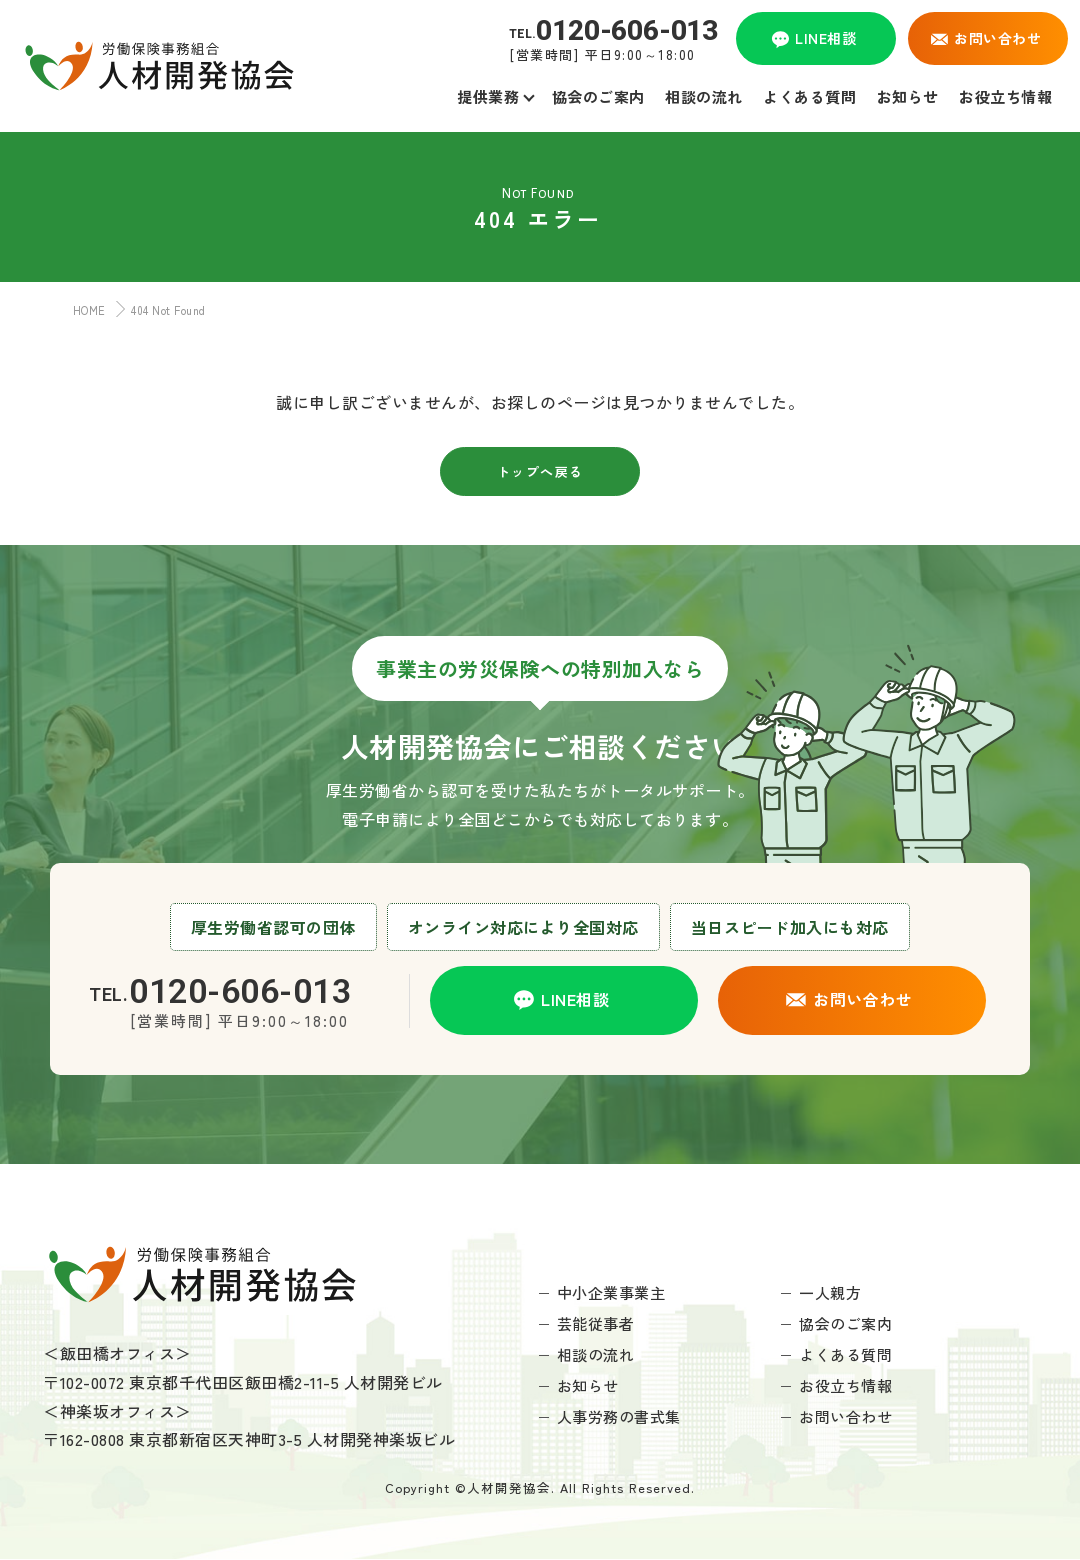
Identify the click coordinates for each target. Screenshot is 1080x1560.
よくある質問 (845, 1354)
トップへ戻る (540, 471)
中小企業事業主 (611, 1292)
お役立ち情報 (845, 1385)
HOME (85, 310)
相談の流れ (596, 1354)
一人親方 (830, 1292)
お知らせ (588, 1385)
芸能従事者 (596, 1323)
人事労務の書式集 (619, 1416)
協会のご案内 (845, 1323)
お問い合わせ (845, 1416)
